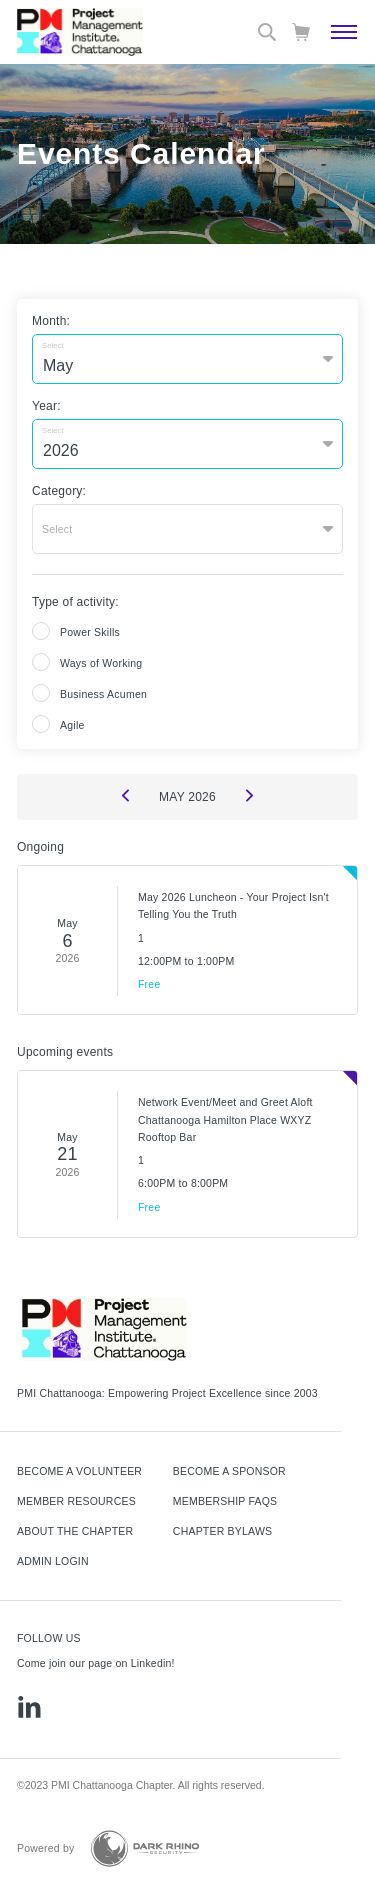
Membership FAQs (225, 1501)
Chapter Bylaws (222, 1531)
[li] (29, 1707)
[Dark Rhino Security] (145, 1848)
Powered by (46, 1848)
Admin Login (53, 1561)
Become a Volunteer (79, 1471)
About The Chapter (75, 1531)
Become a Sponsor (229, 1471)
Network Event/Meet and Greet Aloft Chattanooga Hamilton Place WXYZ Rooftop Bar (225, 1119)
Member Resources (76, 1501)
